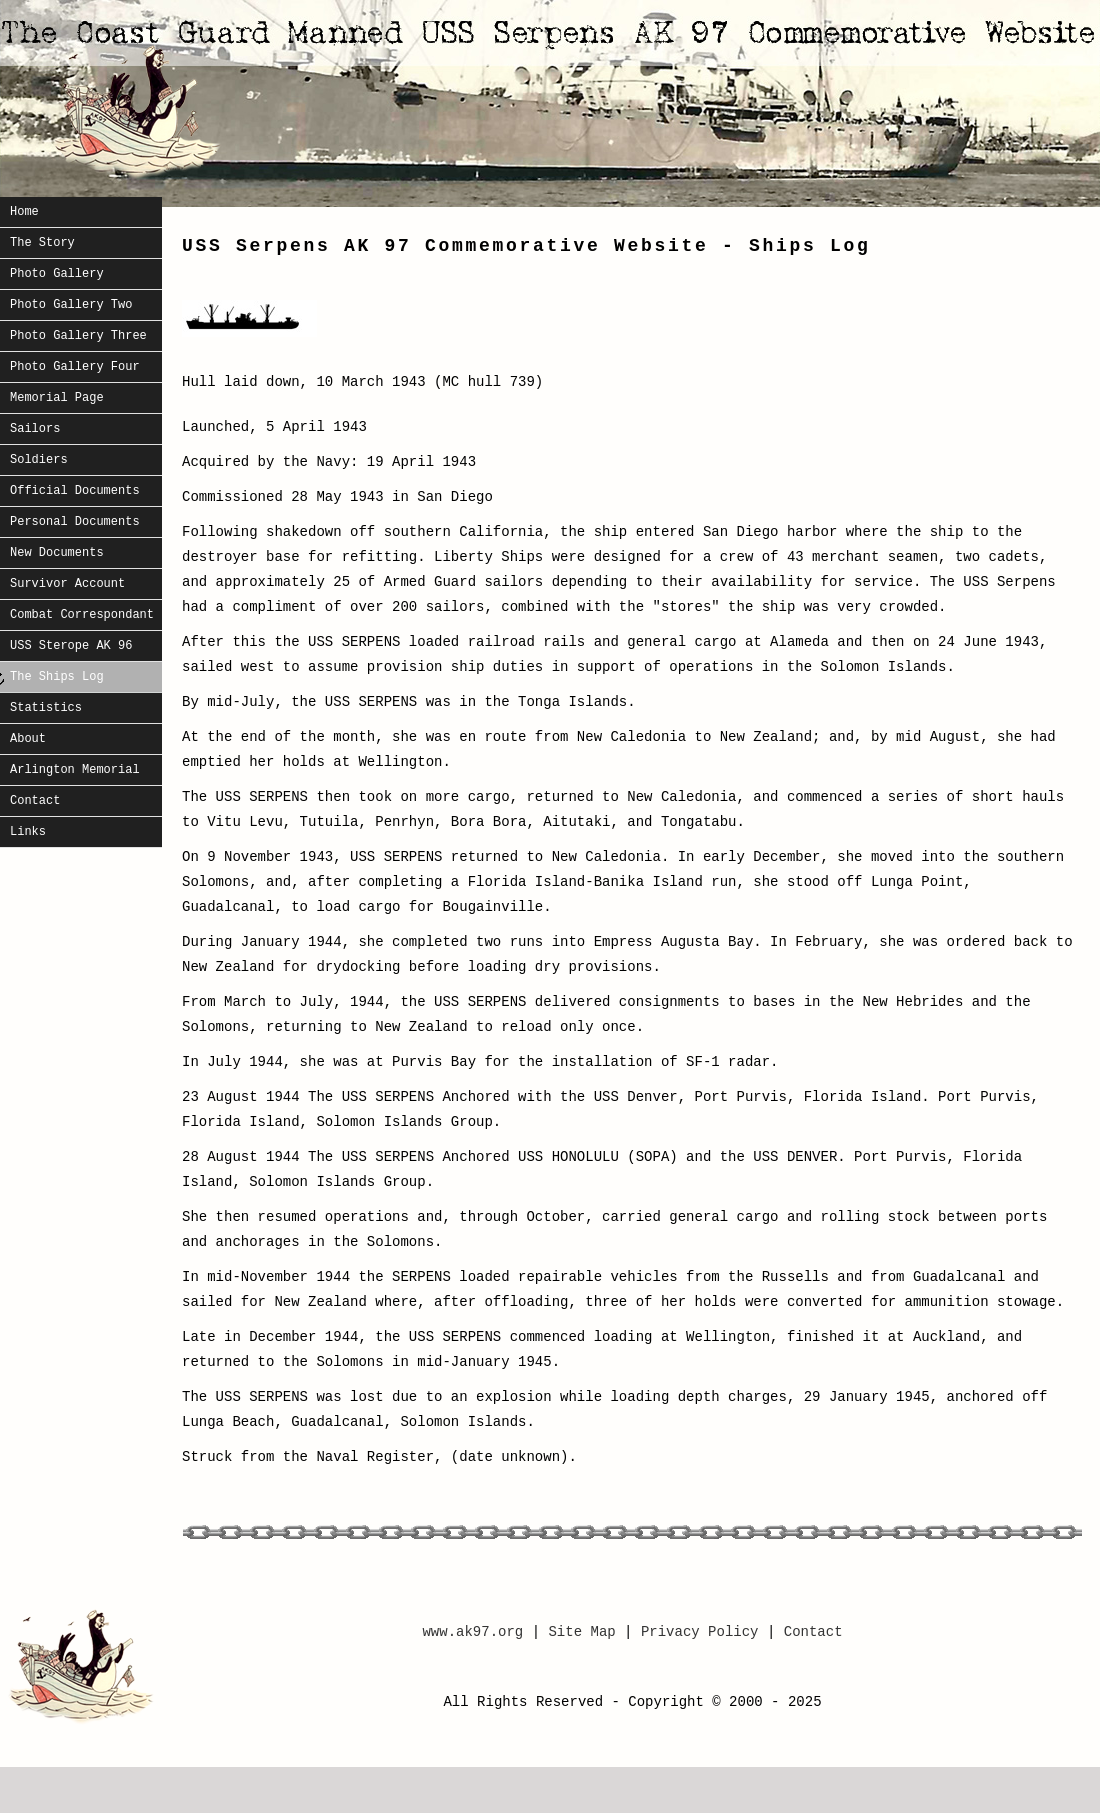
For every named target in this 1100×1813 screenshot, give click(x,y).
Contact (813, 1632)
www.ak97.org (472, 1632)
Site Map (586, 1632)
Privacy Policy (700, 1632)
